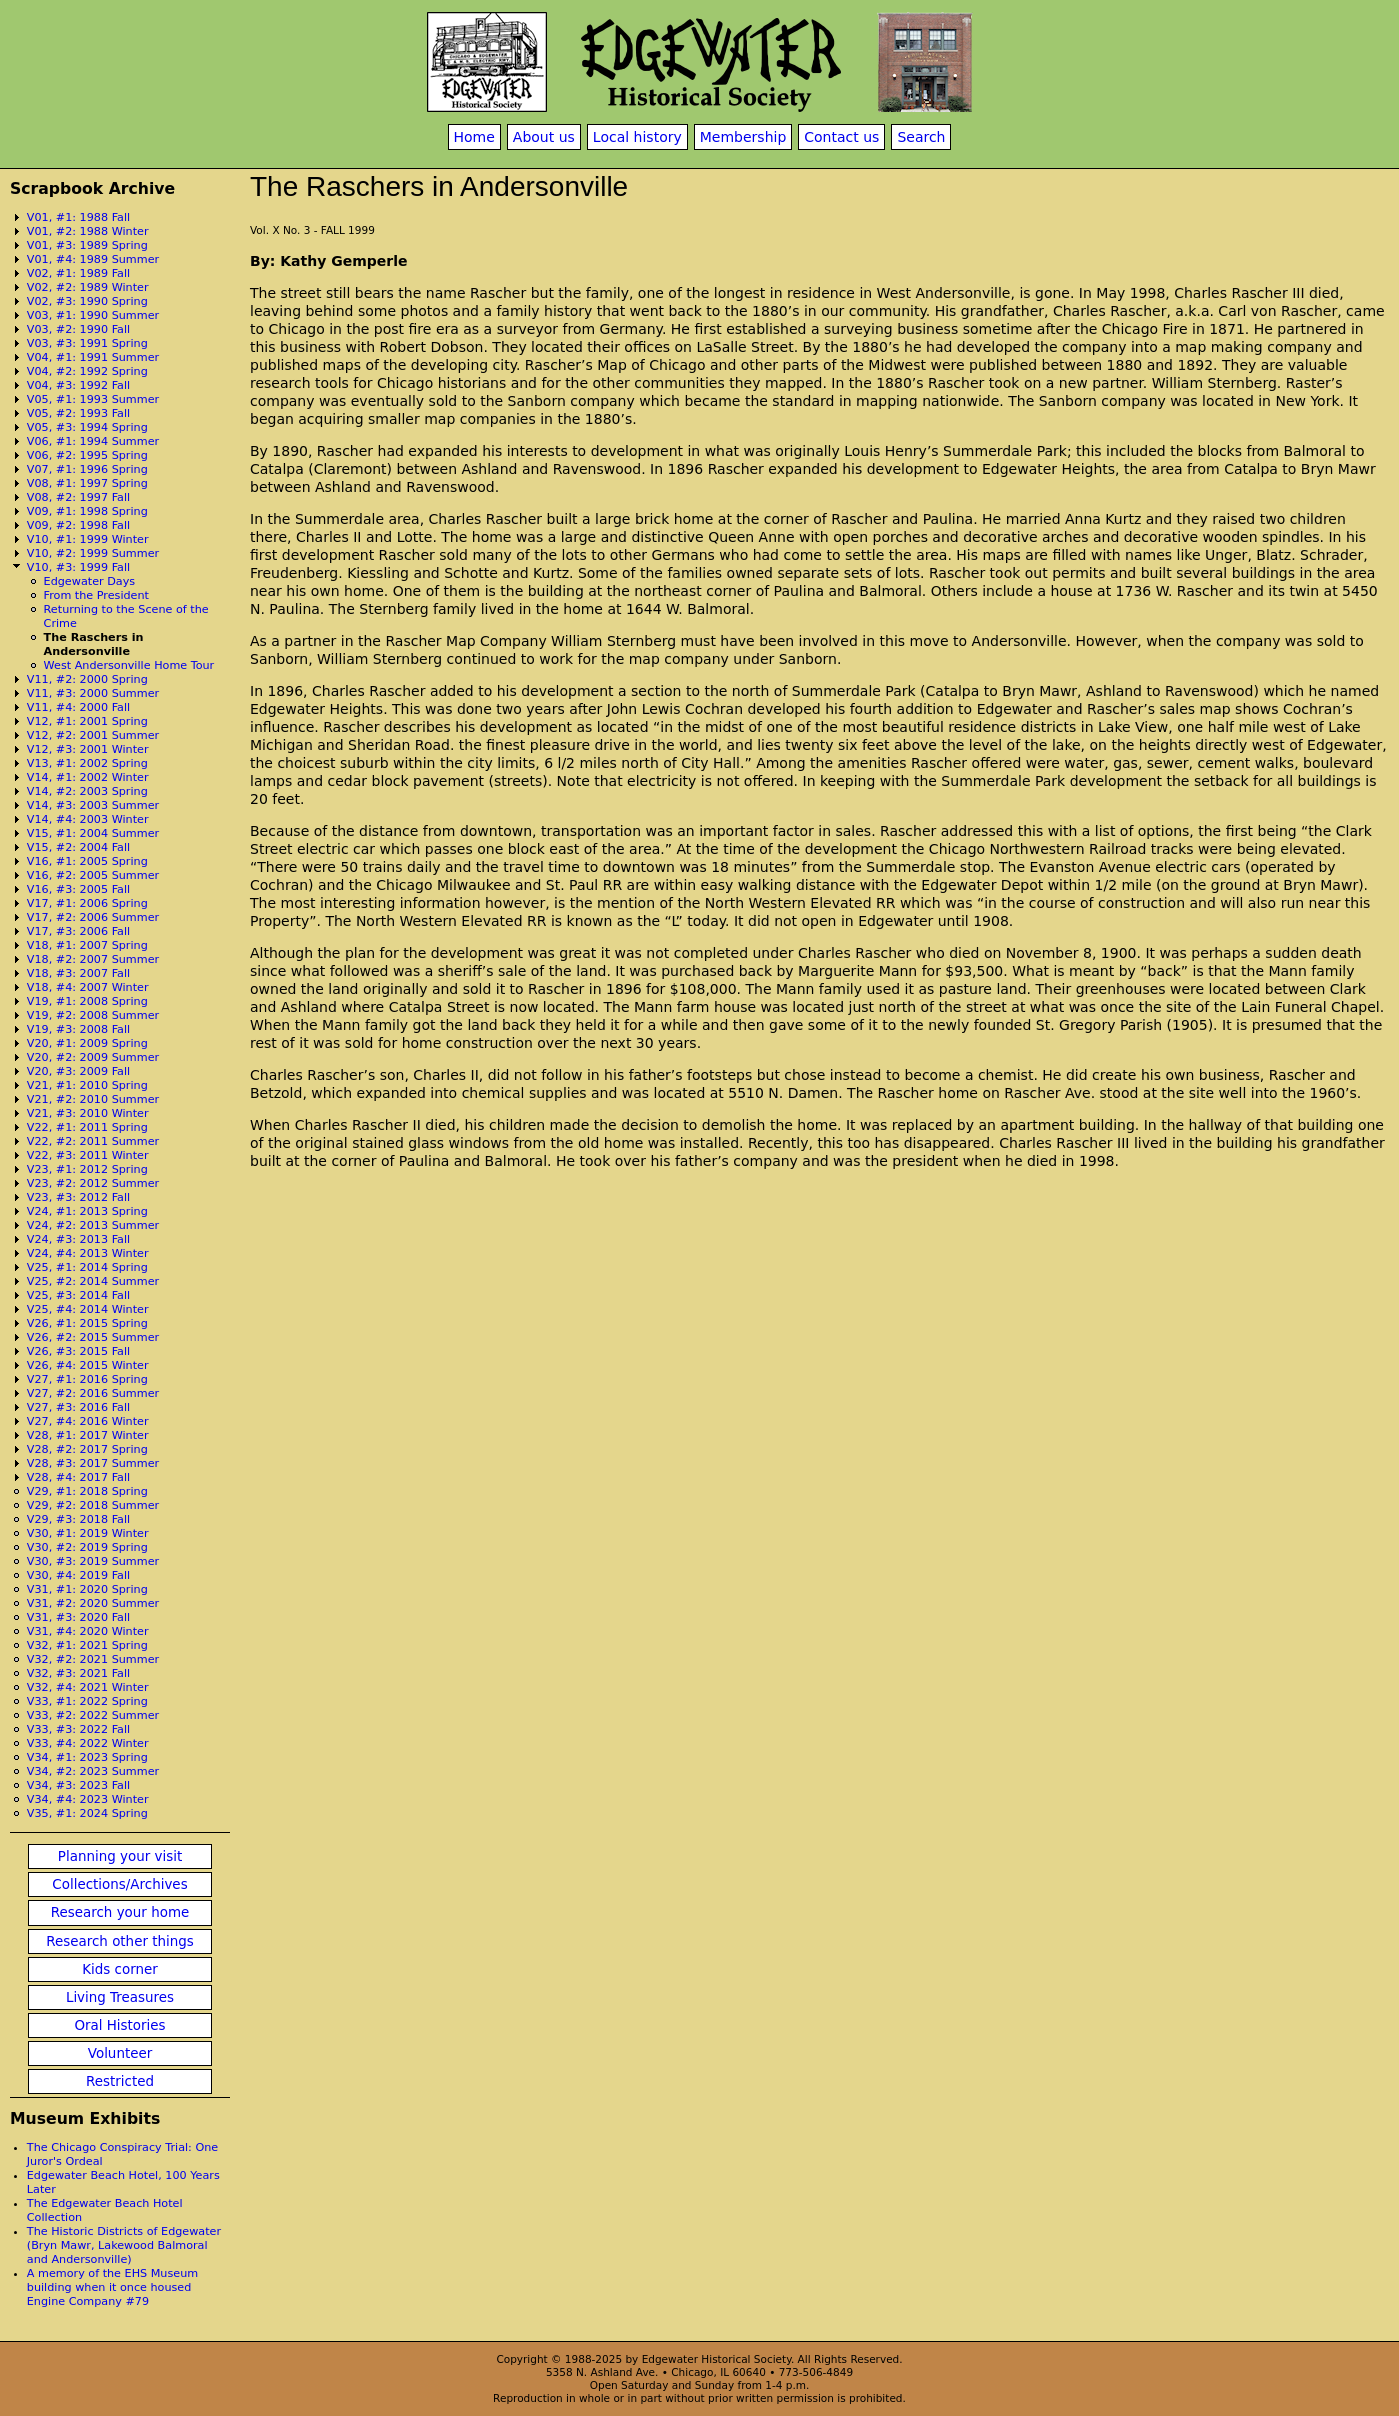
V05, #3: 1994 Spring (87, 427)
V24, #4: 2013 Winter (88, 1253)
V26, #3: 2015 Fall (78, 1351)
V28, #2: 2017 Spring (87, 1449)
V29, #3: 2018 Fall (78, 1519)
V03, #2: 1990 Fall (78, 329)
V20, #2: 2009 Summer (93, 1057)
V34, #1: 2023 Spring (87, 1757)
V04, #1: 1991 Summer (93, 357)
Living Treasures (120, 1997)
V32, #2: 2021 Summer (93, 1659)
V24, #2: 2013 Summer (93, 1225)
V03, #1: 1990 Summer (93, 315)
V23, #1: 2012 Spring (87, 1169)
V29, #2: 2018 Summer (93, 1505)
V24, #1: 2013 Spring (87, 1211)
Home (474, 137)
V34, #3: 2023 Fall (78, 1785)
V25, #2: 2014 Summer (93, 1281)
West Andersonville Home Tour (129, 665)
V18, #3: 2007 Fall (78, 973)
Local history (637, 137)
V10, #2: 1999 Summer (93, 553)
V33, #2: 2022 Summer (93, 1715)
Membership (743, 137)
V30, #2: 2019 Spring (87, 1547)
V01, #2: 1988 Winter (88, 231)
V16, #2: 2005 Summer (93, 875)
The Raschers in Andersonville (94, 644)
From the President (96, 595)
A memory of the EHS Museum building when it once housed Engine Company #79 (112, 2287)
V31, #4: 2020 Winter (88, 1631)
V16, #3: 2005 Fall (78, 889)
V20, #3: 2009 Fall (78, 1071)
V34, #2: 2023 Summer (93, 1771)
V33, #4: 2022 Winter (88, 1743)
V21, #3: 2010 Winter (88, 1113)
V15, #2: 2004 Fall (78, 847)
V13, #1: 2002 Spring (87, 763)
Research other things (120, 1941)
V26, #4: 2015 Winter (88, 1365)
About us (544, 137)
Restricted (120, 2081)
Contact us (841, 137)
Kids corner (120, 1969)
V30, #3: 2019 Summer (93, 1561)
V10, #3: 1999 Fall (78, 567)
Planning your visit (120, 1856)
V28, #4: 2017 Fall (78, 1477)
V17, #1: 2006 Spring (87, 903)
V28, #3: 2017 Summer (93, 1463)
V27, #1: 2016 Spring (87, 1379)
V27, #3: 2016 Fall (78, 1407)
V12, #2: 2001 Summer (93, 735)
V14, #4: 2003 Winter (88, 819)
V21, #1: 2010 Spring (87, 1085)
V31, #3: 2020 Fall (78, 1617)
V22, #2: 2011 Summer (93, 1141)
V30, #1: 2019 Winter (88, 1533)
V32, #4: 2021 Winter (88, 1687)
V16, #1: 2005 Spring (87, 861)
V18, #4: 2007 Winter (88, 987)
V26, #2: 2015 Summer (93, 1337)
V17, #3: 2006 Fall (78, 931)
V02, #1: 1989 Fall (78, 273)
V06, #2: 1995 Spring (87, 455)
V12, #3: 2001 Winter (88, 749)
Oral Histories (119, 2025)
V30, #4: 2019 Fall (78, 1575)
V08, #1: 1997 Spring (87, 483)
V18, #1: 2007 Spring (87, 945)
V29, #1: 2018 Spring (87, 1491)
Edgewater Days (90, 581)
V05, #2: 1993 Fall (78, 413)
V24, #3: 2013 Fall (78, 1239)
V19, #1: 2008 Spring (87, 1001)
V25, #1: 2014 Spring (87, 1267)
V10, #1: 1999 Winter (88, 539)
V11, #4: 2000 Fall (78, 707)
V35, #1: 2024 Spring (87, 1813)
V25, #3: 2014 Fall (78, 1295)
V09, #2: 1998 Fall (78, 525)
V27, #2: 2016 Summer (93, 1393)
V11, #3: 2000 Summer (93, 693)
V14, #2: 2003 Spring (87, 791)
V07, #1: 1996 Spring (87, 469)
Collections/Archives (119, 1884)
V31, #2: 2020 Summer (93, 1603)
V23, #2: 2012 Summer (93, 1183)
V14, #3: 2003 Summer (93, 805)
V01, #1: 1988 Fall (78, 217)
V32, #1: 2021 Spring (87, 1645)
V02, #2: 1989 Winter (88, 287)
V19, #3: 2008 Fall (78, 1029)
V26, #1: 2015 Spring (87, 1323)
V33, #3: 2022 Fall (78, 1729)
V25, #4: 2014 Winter (88, 1309)
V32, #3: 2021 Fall (78, 1673)
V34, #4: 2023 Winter (88, 1799)
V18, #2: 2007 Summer (93, 959)
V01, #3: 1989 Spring (87, 245)
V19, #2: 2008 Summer (93, 1015)
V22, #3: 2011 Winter (88, 1155)
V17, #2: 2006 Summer (93, 917)
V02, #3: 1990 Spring (87, 301)
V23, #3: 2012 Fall (78, 1197)
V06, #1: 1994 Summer (93, 441)
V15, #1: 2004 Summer (93, 833)
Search (921, 137)
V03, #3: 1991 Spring (87, 343)
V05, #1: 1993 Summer (93, 399)
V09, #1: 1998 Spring (87, 511)
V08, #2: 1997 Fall (78, 497)
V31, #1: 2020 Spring (87, 1589)
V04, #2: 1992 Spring (87, 371)
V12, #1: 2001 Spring (87, 721)
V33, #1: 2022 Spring (87, 1701)
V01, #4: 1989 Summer (93, 259)
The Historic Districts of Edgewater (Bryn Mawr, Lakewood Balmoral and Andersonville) (124, 2245)
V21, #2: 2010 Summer (93, 1099)
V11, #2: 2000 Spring (87, 679)
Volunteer (120, 2053)
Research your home (120, 1912)
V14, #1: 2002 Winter (88, 777)
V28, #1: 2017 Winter (88, 1435)
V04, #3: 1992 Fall (78, 385)
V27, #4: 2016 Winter (88, 1421)
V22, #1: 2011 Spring (87, 1127)
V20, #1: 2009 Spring (87, 1043)
